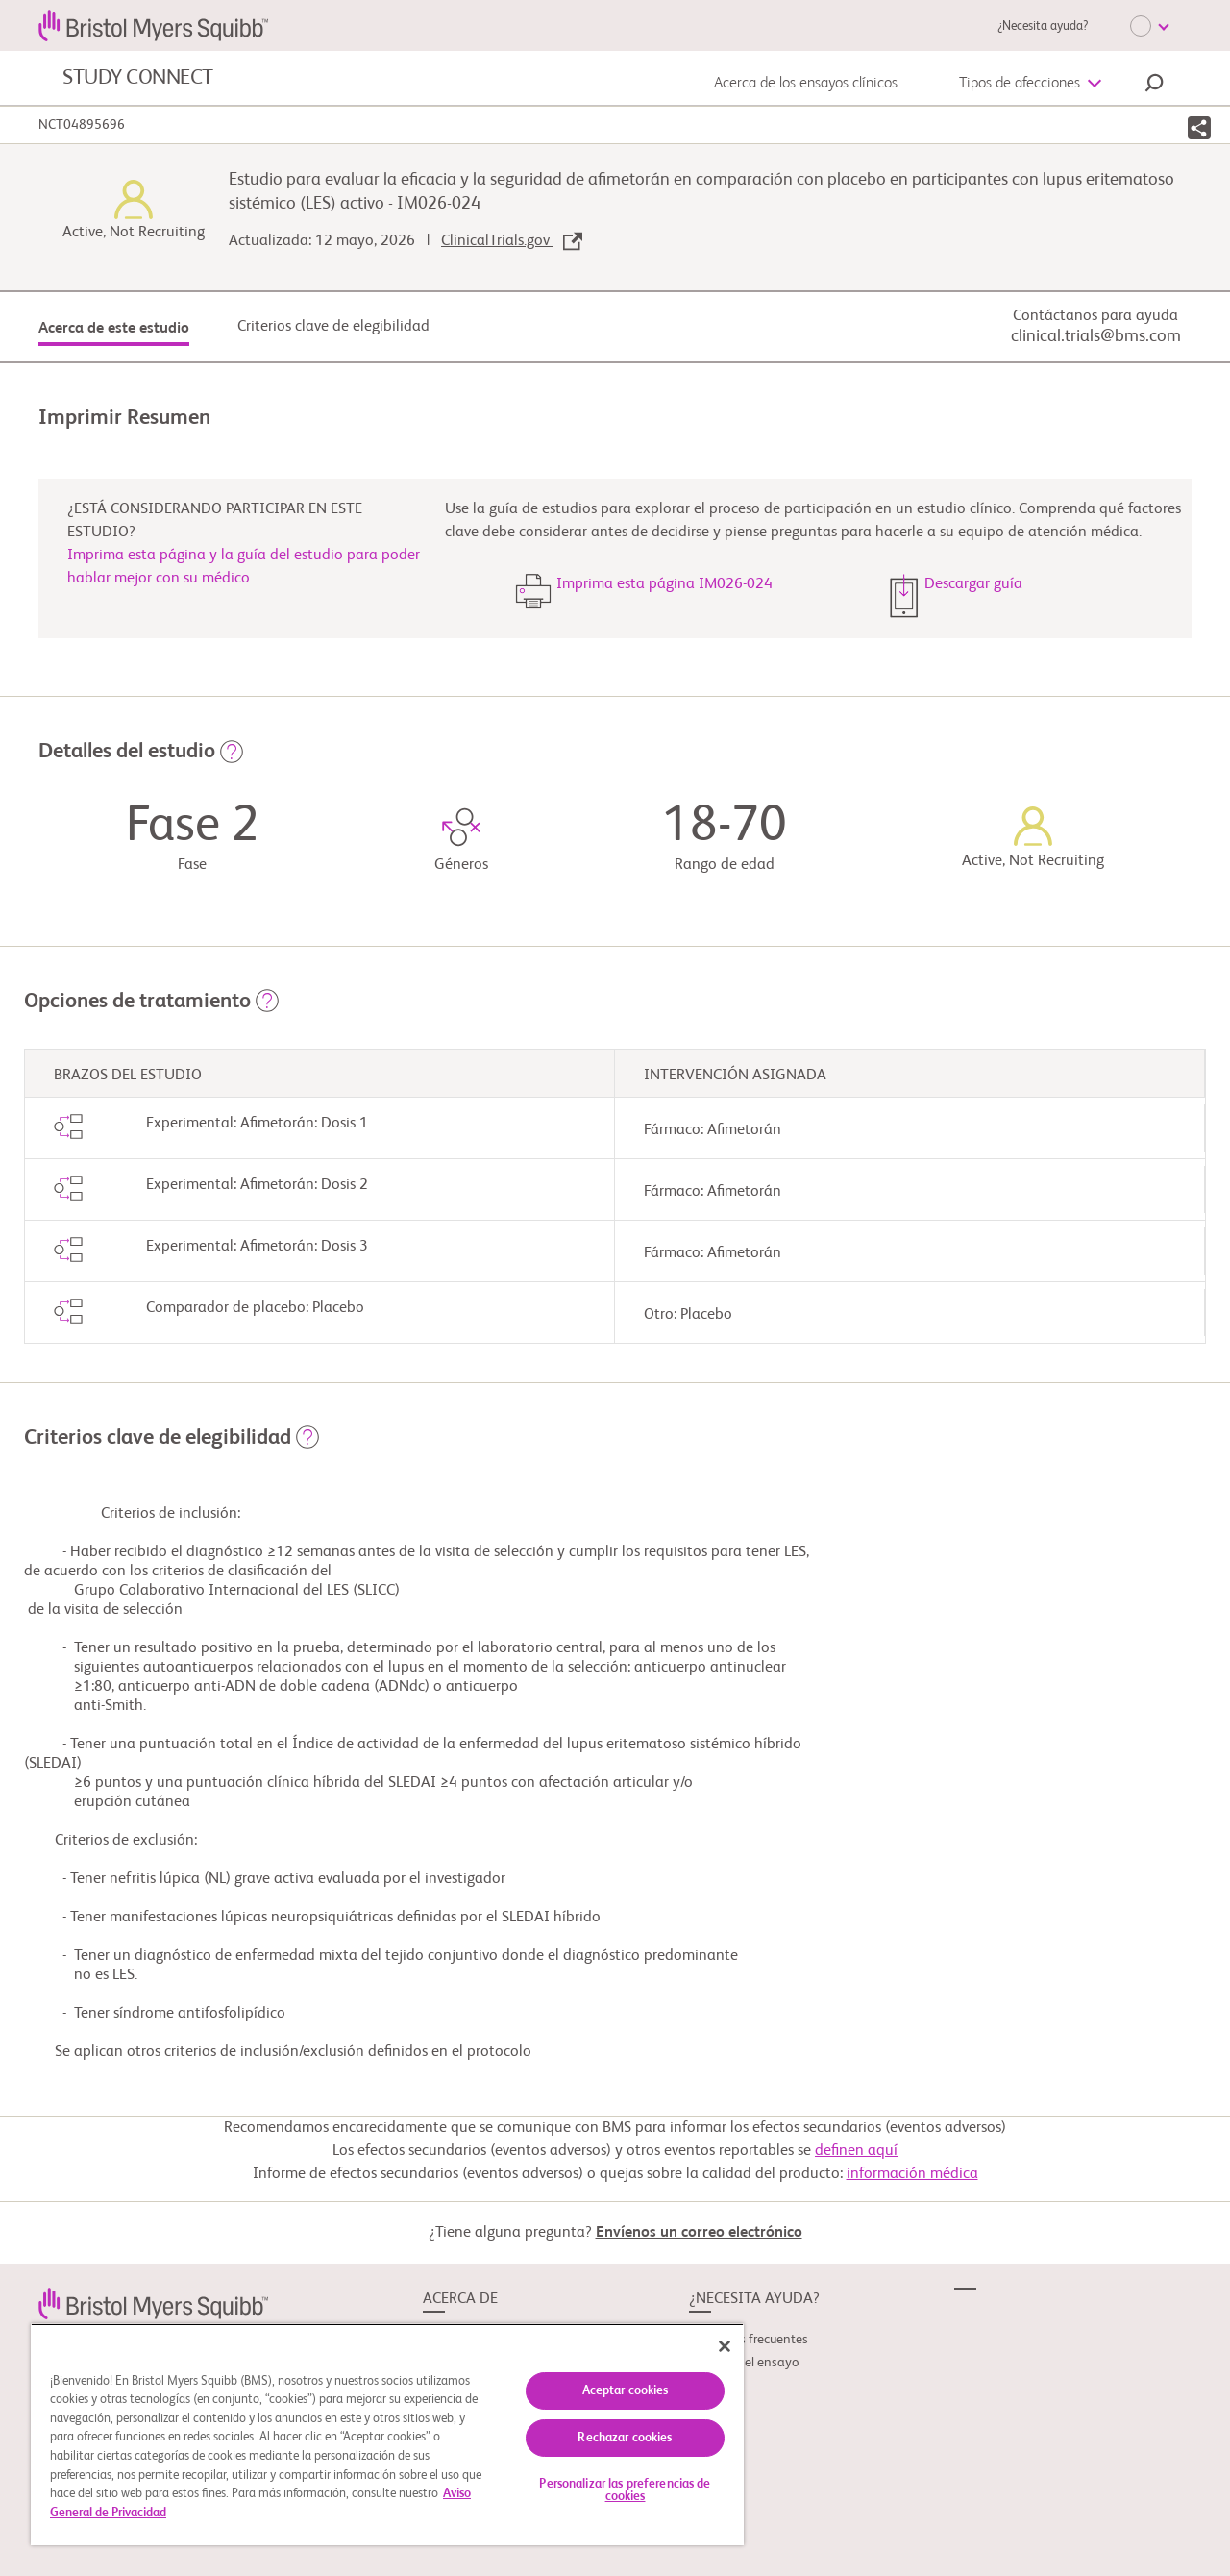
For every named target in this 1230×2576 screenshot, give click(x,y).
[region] (387, 2434)
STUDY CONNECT (137, 77)
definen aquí (856, 2151)
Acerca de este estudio (113, 328)
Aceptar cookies (625, 2391)
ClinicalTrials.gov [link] (511, 241)
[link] (153, 2303)
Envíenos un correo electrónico (699, 2233)
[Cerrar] (724, 2346)
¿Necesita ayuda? (1042, 26)
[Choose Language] (1149, 26)
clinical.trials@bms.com (1096, 336)
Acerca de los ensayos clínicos (806, 83)
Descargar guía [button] (973, 584)
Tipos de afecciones (1019, 83)
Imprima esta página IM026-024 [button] (664, 584)
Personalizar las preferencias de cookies (624, 2490)
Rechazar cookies (625, 2438)
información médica (912, 2174)
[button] (1154, 85)
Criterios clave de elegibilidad (333, 326)
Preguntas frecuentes (748, 2339)
